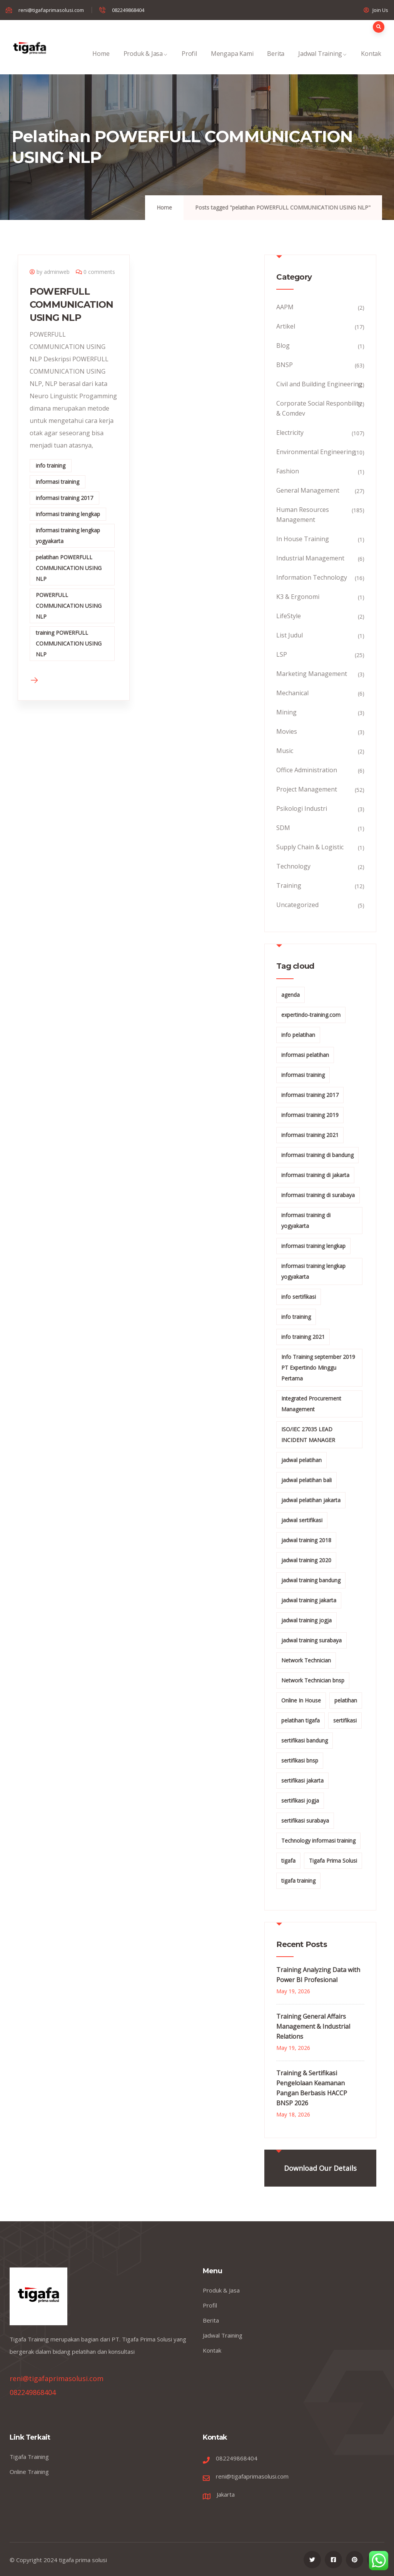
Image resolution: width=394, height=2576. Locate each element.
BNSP (284, 365)
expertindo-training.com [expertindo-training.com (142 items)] (311, 1014)
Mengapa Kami (232, 61)
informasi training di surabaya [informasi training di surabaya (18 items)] (318, 1195)
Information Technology (311, 577)
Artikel (285, 326)
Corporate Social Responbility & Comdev (319, 408)
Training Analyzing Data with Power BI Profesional (318, 1975)
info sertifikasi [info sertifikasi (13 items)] (298, 1296)
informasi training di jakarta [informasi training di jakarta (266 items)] (315, 1175)
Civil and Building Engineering (319, 384)
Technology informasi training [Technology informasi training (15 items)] (318, 1840)
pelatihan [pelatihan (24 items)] (345, 1700)
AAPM (285, 307)
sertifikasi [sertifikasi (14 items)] (345, 1720)
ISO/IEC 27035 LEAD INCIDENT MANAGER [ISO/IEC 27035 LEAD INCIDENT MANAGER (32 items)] (308, 1435)
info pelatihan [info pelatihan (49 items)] (298, 1034)
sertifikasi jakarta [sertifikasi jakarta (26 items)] (302, 1780)
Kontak (371, 61)
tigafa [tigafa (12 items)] (288, 1860)
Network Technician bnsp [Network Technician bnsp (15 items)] (312, 1680)
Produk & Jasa (146, 61)
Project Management (306, 789)
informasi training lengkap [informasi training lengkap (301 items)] (313, 1245)
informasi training (57, 481)
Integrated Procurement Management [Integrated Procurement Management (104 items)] (311, 1404)
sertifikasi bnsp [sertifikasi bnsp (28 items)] (299, 1760)
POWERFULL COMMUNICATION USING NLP (72, 304)
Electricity (290, 432)
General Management (307, 490)
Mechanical (292, 693)
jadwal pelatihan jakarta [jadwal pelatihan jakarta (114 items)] (311, 1500)
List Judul (289, 635)
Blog (283, 345)
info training (50, 465)
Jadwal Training (322, 61)
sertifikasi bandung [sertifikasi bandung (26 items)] (304, 1740)
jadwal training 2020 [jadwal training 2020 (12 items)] (306, 1560)
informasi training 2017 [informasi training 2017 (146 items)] (310, 1094)
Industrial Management (310, 558)
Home (100, 61)
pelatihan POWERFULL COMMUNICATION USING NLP (69, 567)
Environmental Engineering (316, 452)
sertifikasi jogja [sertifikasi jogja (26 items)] (300, 1800)
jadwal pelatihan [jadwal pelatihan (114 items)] (301, 1460)
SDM (283, 827)
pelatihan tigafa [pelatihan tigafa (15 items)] (300, 1720)
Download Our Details (320, 2168)
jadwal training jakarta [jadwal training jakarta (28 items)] (308, 1600)
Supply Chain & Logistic (310, 847)
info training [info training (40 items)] (296, 1316)
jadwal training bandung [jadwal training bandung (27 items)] (311, 1580)
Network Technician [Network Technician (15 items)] (306, 1660)
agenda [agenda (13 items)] (290, 994)
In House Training (302, 539)
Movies (286, 731)
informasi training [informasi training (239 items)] (303, 1074)
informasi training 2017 (64, 497)
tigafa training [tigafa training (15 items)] (298, 1880)
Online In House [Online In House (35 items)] (301, 1700)
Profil (189, 61)
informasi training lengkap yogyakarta (68, 536)
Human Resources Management (302, 514)
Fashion (287, 471)
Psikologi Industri (301, 808)
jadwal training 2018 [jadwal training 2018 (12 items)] (306, 1540)
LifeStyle (288, 616)
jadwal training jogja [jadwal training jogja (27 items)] (306, 1620)
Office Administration (306, 770)
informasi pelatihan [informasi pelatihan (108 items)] (305, 1054)
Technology (293, 866)
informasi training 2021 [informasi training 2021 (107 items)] (310, 1135)
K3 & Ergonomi (297, 596)
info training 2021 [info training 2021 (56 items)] (303, 1336)
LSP (281, 654)
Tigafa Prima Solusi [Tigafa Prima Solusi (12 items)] (333, 1860)
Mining (286, 712)
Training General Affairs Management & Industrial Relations (313, 2026)
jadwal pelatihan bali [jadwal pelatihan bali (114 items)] (306, 1480)
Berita (275, 61)
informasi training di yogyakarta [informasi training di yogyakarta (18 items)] (306, 1220)
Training (288, 885)
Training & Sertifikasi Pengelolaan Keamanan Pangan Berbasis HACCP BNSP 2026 (311, 2088)
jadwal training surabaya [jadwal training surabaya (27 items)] (311, 1640)
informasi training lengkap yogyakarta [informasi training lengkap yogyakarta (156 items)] (313, 1271)
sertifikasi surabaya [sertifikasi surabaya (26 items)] (305, 1820)
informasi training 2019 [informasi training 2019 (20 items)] (310, 1115)
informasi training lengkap (68, 514)
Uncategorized (297, 905)
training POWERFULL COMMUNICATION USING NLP (69, 643)
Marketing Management (311, 673)
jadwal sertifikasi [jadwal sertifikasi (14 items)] (301, 1520)
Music (284, 750)
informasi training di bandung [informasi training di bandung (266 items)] (317, 1155)
